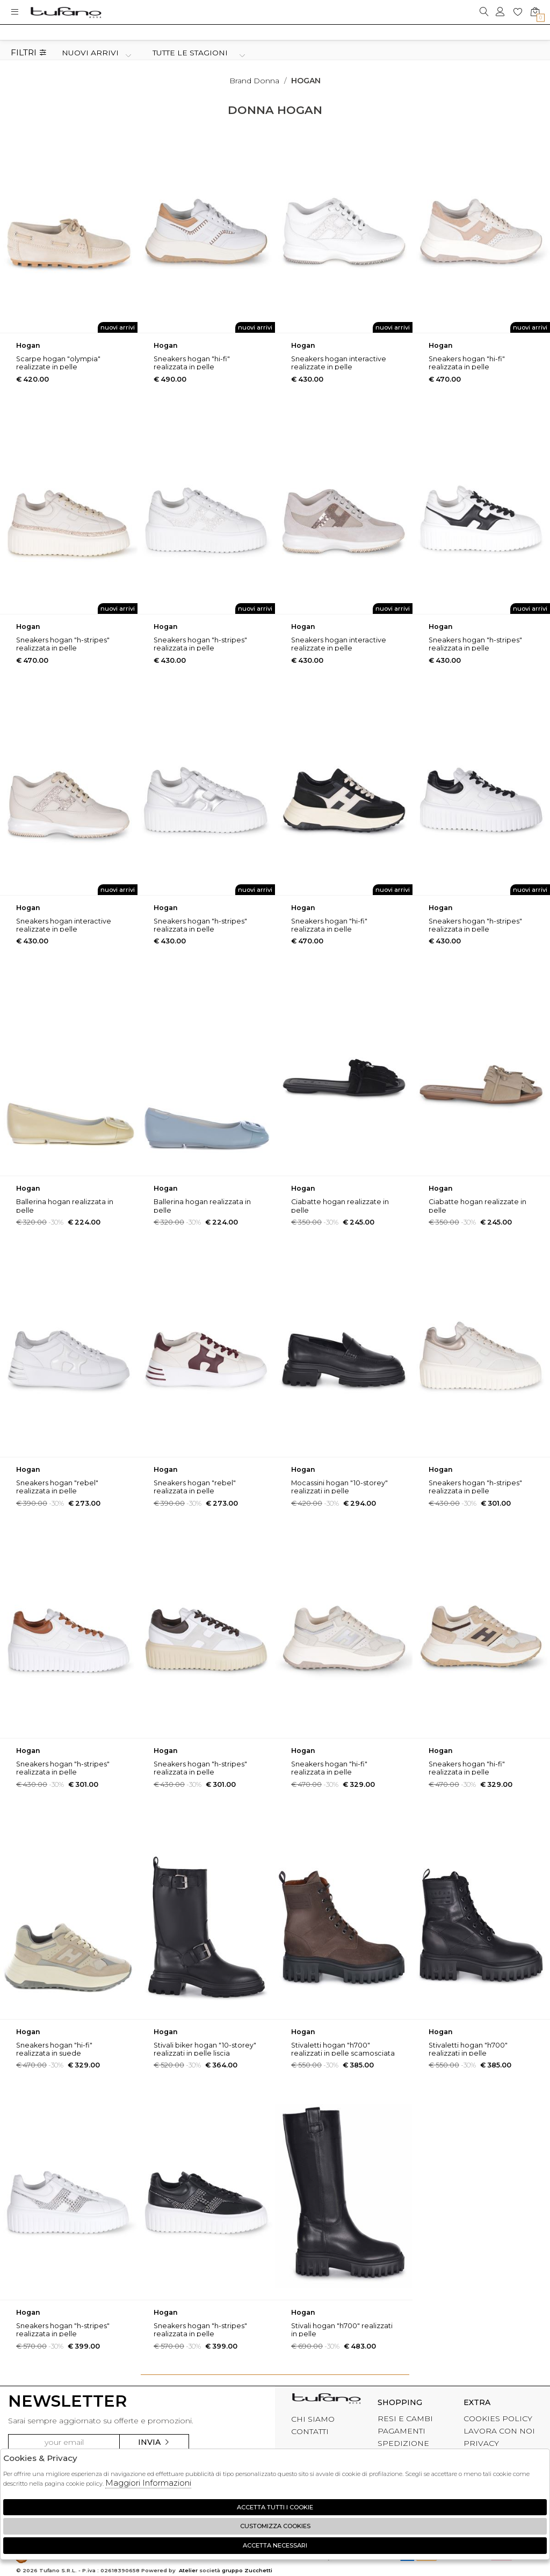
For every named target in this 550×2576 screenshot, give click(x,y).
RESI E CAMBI (405, 2418)
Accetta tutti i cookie (275, 2507)
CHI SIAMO (313, 2419)
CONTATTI (310, 2431)
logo (66, 12)
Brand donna (254, 80)
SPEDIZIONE (403, 2443)
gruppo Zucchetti (247, 2570)
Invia (154, 2442)
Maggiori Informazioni (148, 2483)
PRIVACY (481, 2443)
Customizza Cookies (275, 2526)
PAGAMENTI (401, 2431)
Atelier (188, 2570)
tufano (326, 2401)
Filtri (29, 53)
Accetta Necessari (275, 2545)
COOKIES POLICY (498, 2418)
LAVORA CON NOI (499, 2431)
